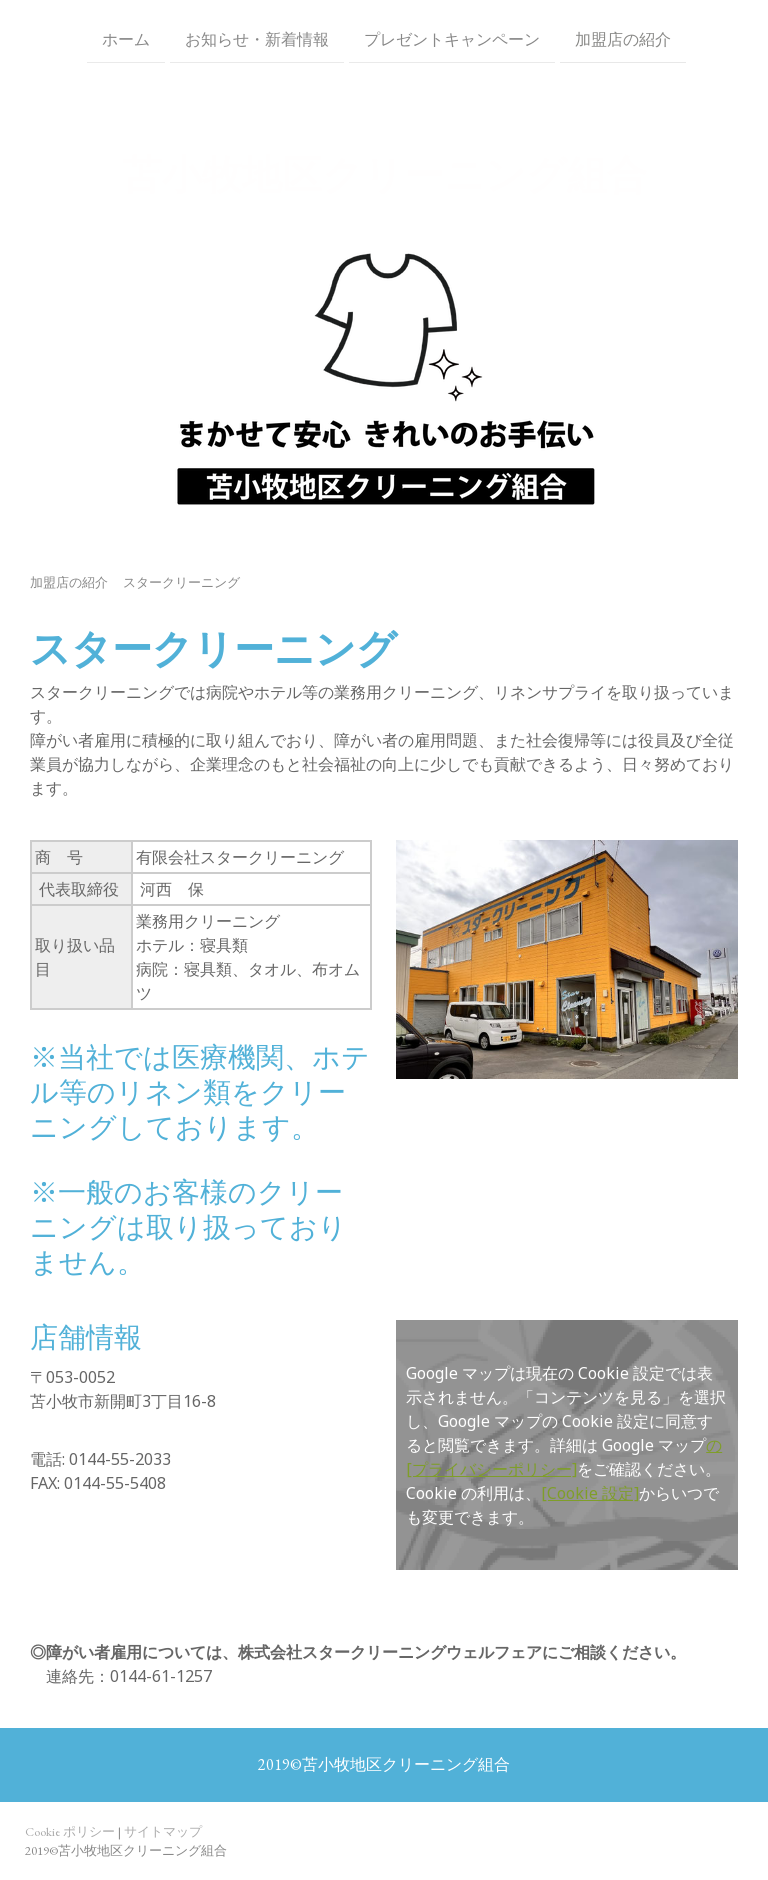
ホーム (124, 38)
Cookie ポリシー (70, 1831)
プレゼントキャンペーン (450, 38)
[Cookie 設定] (590, 1493)
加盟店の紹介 (621, 38)
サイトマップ (163, 1831)
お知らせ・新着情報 (255, 38)
